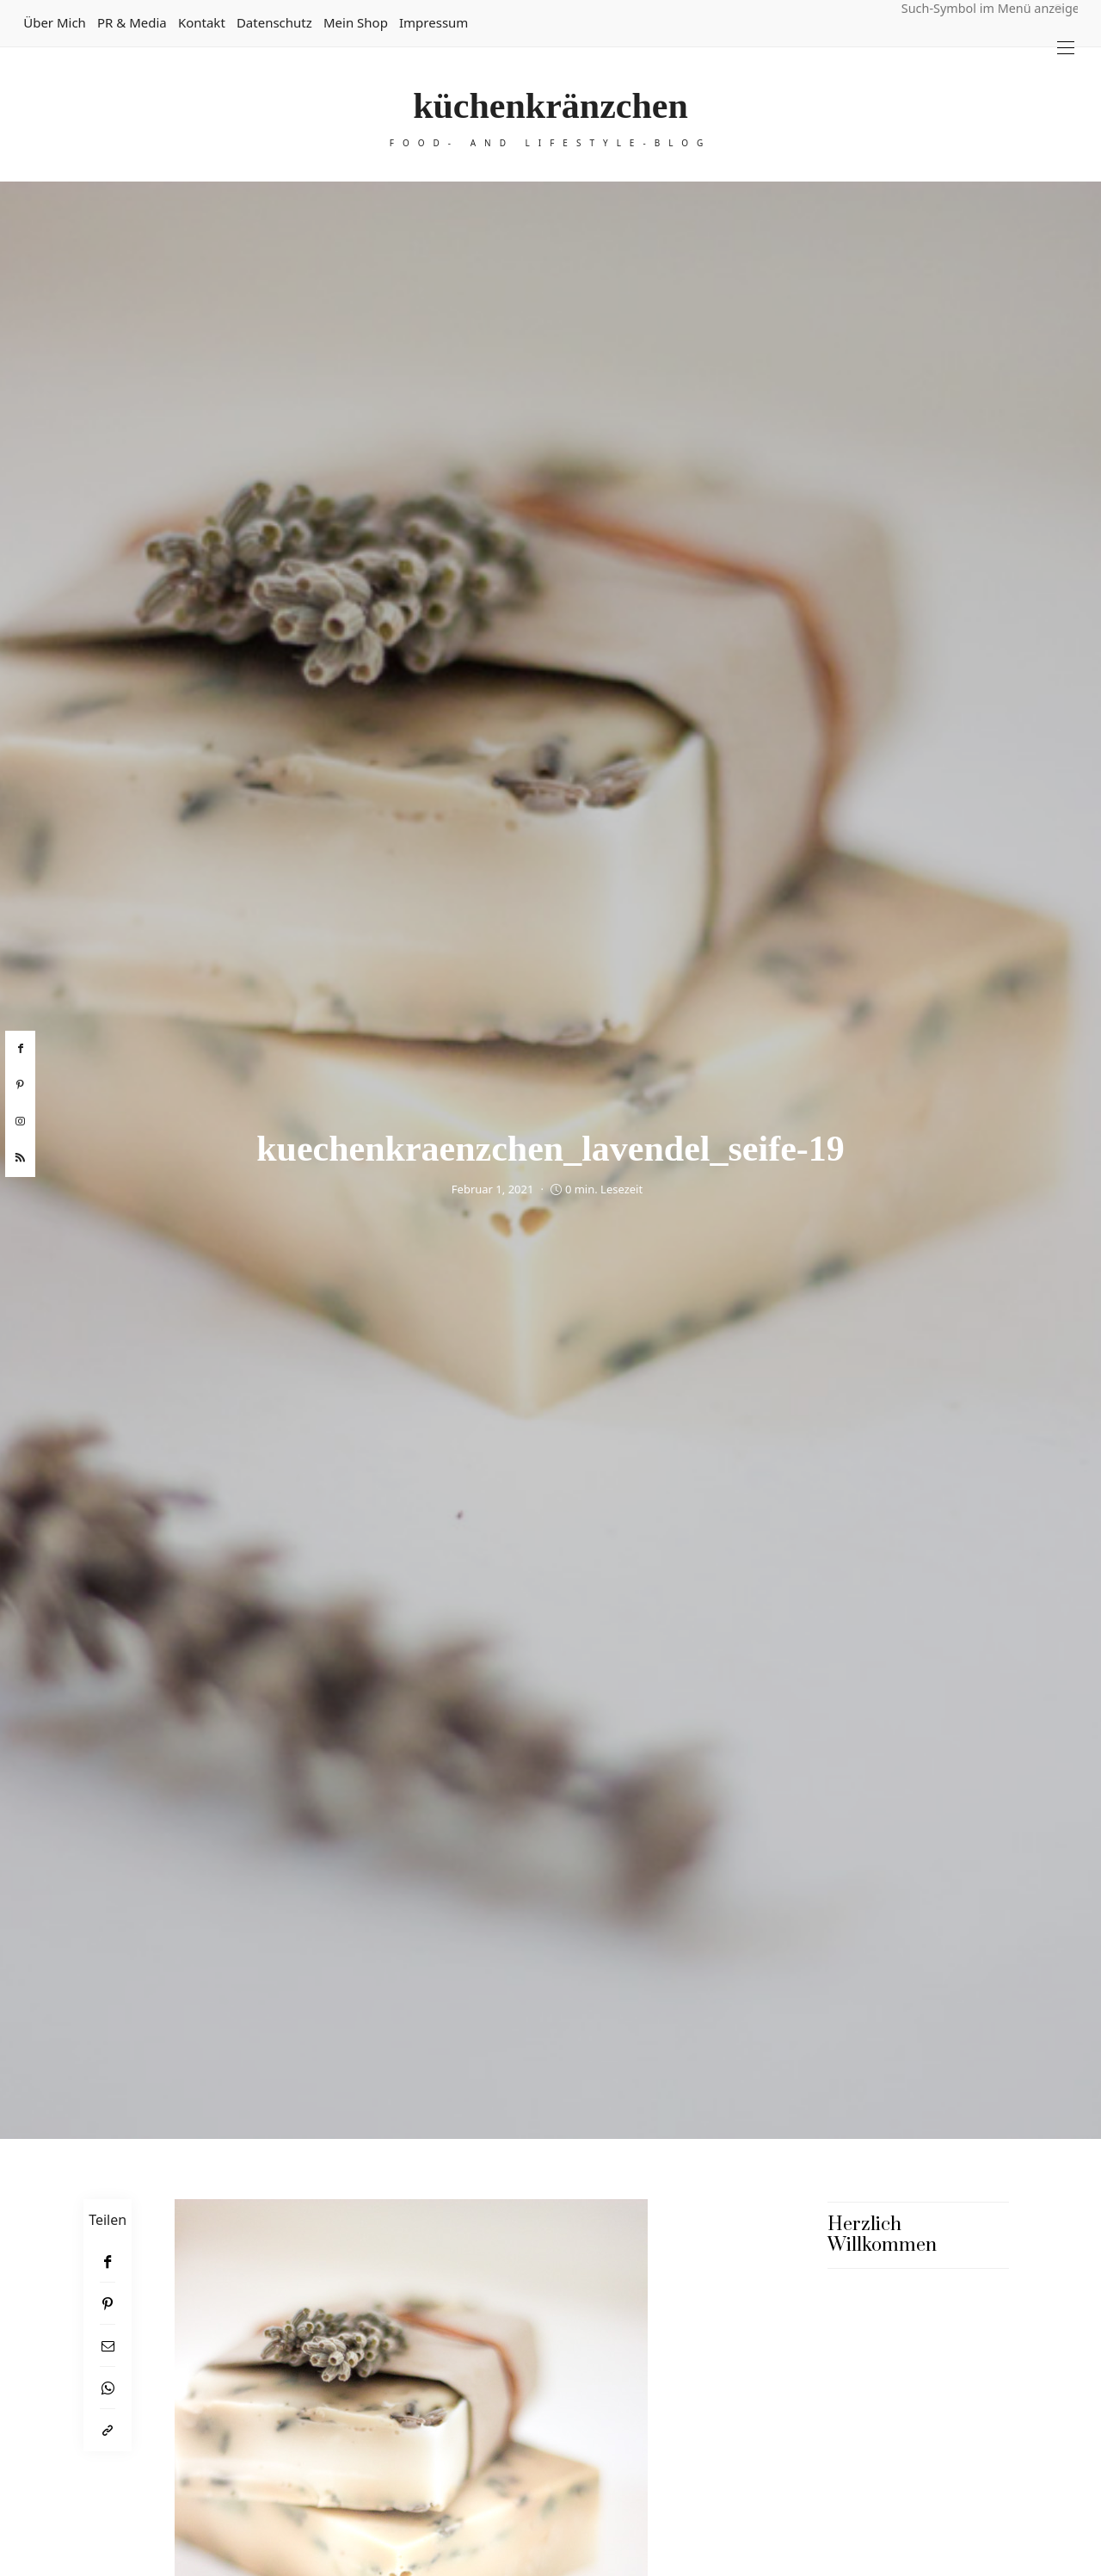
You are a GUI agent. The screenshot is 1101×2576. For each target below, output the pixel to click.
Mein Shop (355, 22)
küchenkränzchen (550, 106)
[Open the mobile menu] (1066, 47)
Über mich (54, 22)
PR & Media (132, 22)
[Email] (107, 2346)
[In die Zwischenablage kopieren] (107, 2430)
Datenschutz (274, 22)
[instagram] (20, 1122)
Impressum (433, 22)
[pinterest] (20, 1085)
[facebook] (20, 1049)
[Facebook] (107, 2261)
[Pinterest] (107, 2304)
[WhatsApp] (107, 2388)
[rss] (20, 1158)
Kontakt (201, 22)
